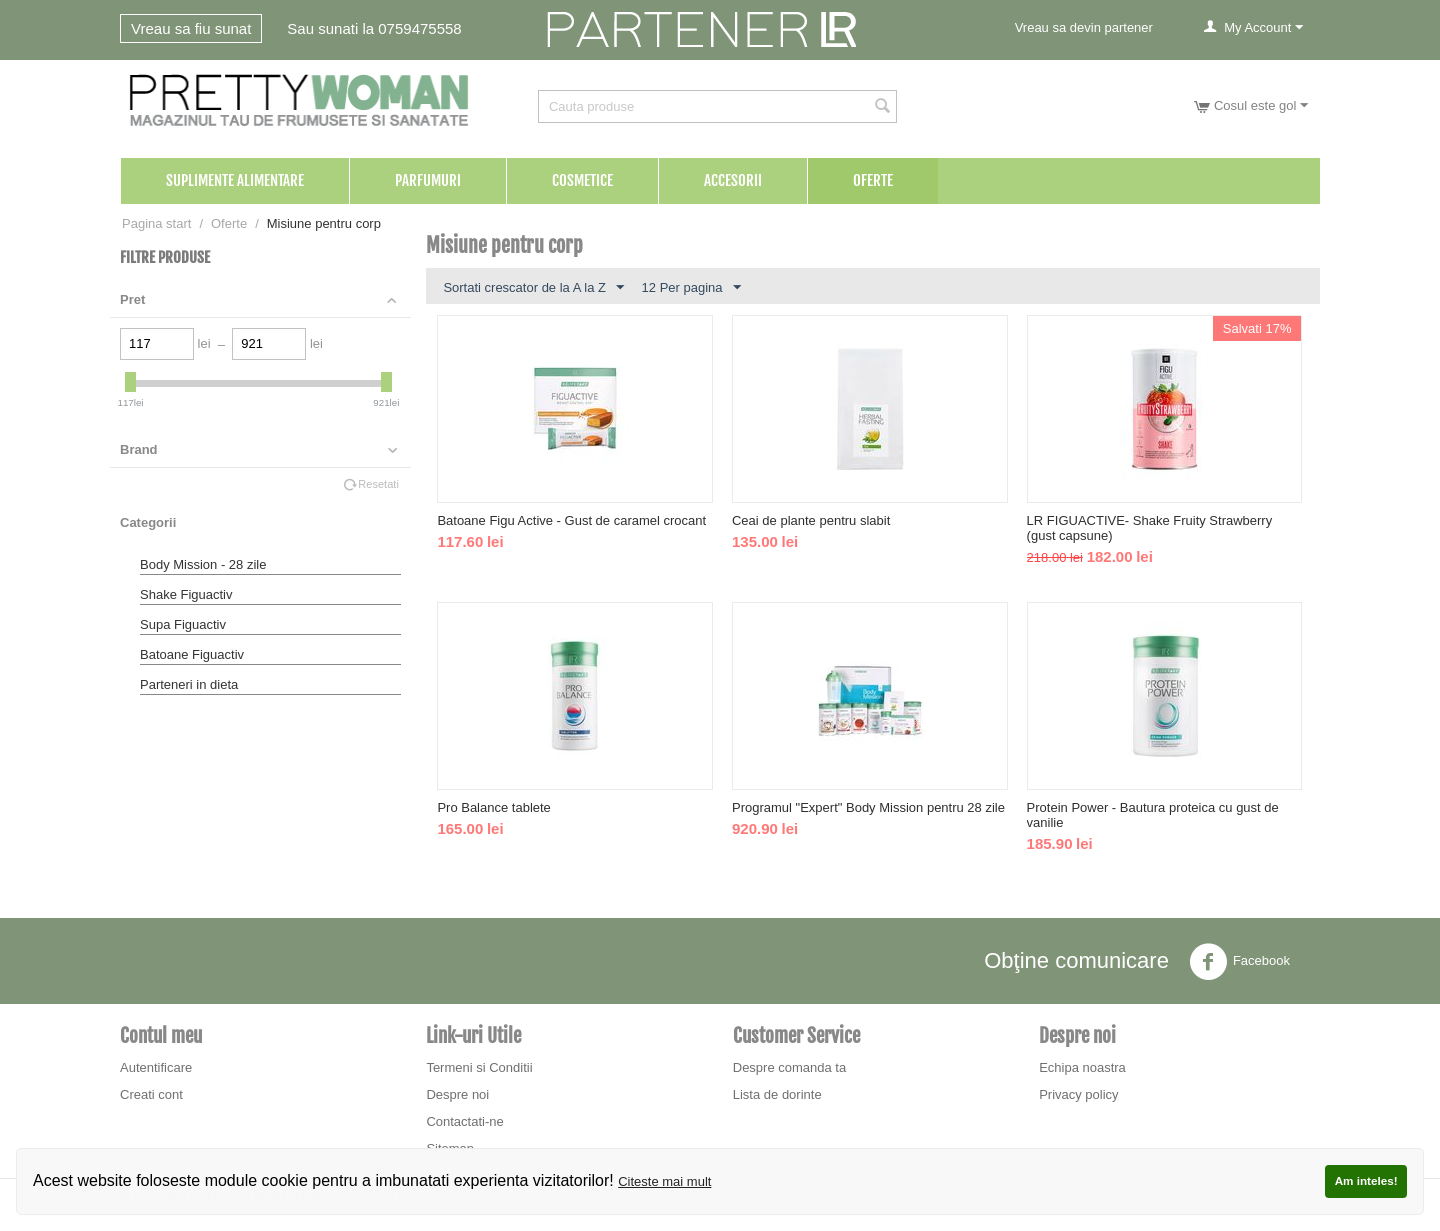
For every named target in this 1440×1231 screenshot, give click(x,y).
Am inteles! (1366, 1180)
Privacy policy (1078, 1094)
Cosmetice (582, 180)
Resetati (378, 484)
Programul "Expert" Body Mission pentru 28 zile (868, 807)
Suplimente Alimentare (235, 180)
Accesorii (733, 180)
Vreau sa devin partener (1084, 27)
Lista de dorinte (777, 1094)
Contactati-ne (464, 1121)
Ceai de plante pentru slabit (811, 520)
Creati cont (151, 1094)
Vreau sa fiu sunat (191, 28)
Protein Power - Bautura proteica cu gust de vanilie (1153, 815)
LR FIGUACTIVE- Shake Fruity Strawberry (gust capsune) (1150, 528)
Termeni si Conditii (479, 1067)
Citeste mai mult (664, 1181)
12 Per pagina (691, 288)
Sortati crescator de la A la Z (533, 288)
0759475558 (419, 28)
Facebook (1239, 962)
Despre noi (457, 1094)
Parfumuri (428, 180)
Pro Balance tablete (493, 807)
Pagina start (156, 223)
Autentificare (156, 1067)
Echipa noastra (1082, 1067)
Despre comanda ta (789, 1067)
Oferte (873, 180)
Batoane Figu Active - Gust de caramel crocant (571, 520)
